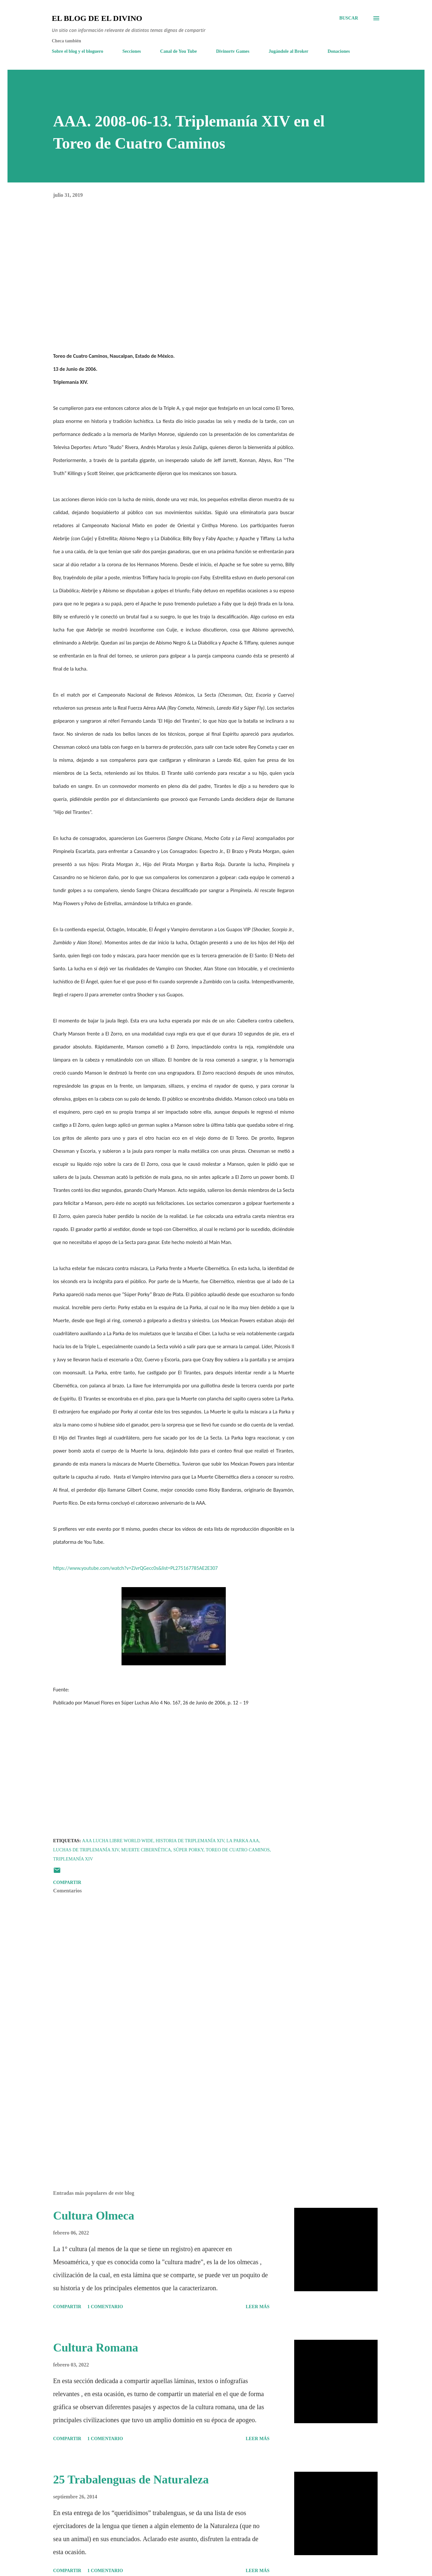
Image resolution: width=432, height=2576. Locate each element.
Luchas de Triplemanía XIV (86, 1849)
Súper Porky (188, 1849)
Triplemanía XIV (73, 1859)
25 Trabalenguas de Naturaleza (131, 2479)
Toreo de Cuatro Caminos (238, 1849)
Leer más (257, 2306)
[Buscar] (348, 18)
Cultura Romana (95, 2347)
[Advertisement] (163, 2109)
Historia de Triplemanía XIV (190, 1840)
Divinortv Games (232, 51)
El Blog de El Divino (97, 18)
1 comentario (105, 2306)
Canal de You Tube (178, 51)
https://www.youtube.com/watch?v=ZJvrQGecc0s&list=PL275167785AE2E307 (135, 1568)
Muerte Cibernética (146, 1849)
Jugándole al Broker (289, 51)
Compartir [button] (67, 1882)
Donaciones (338, 51)
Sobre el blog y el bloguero (77, 51)
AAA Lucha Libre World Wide (117, 1840)
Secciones (131, 51)
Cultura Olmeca (93, 2215)
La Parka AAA (242, 1840)
